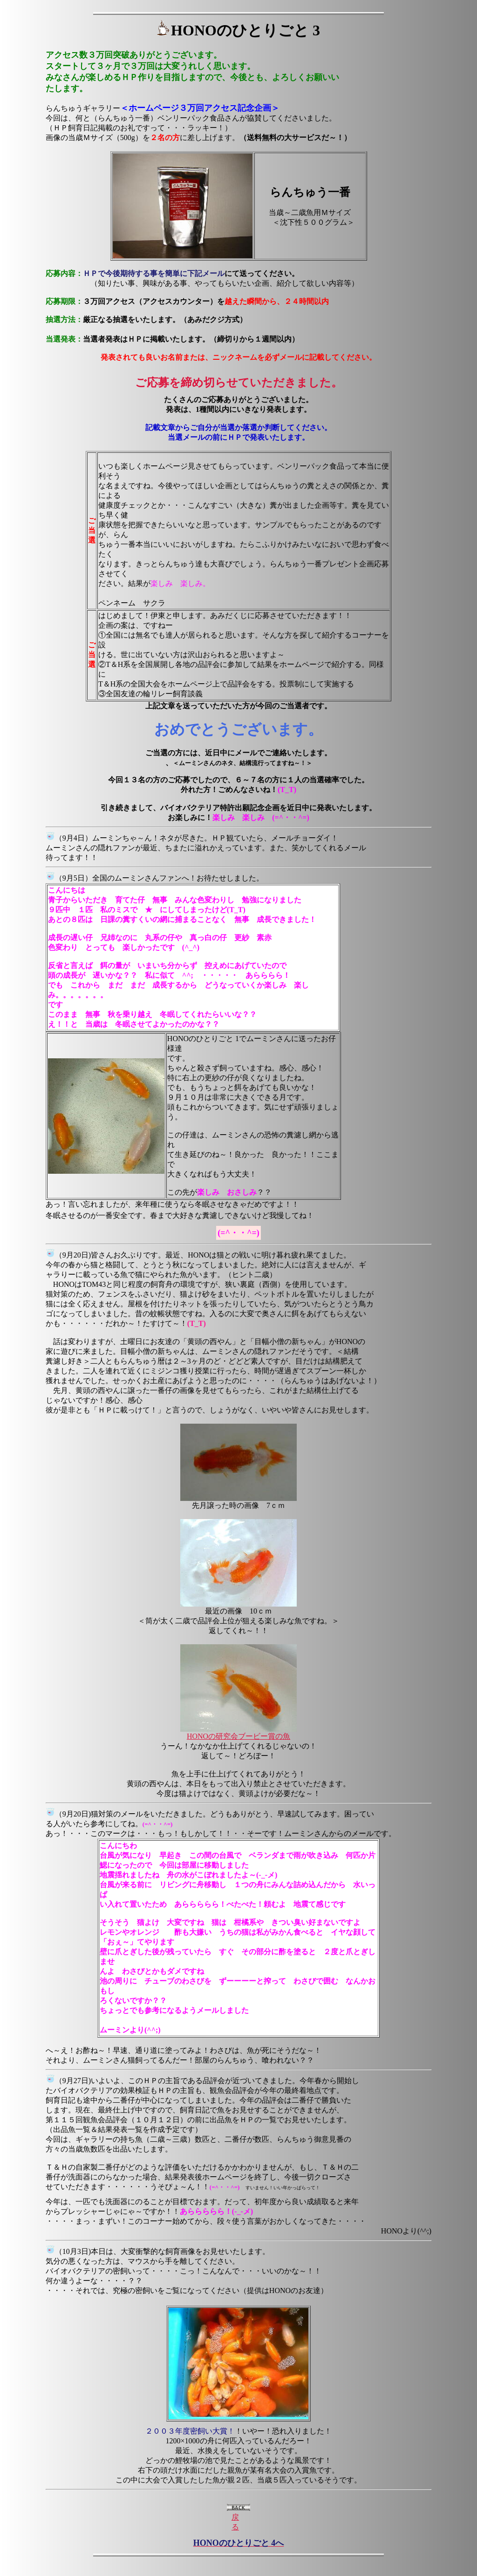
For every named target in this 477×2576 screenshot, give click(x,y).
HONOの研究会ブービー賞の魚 (238, 1736)
